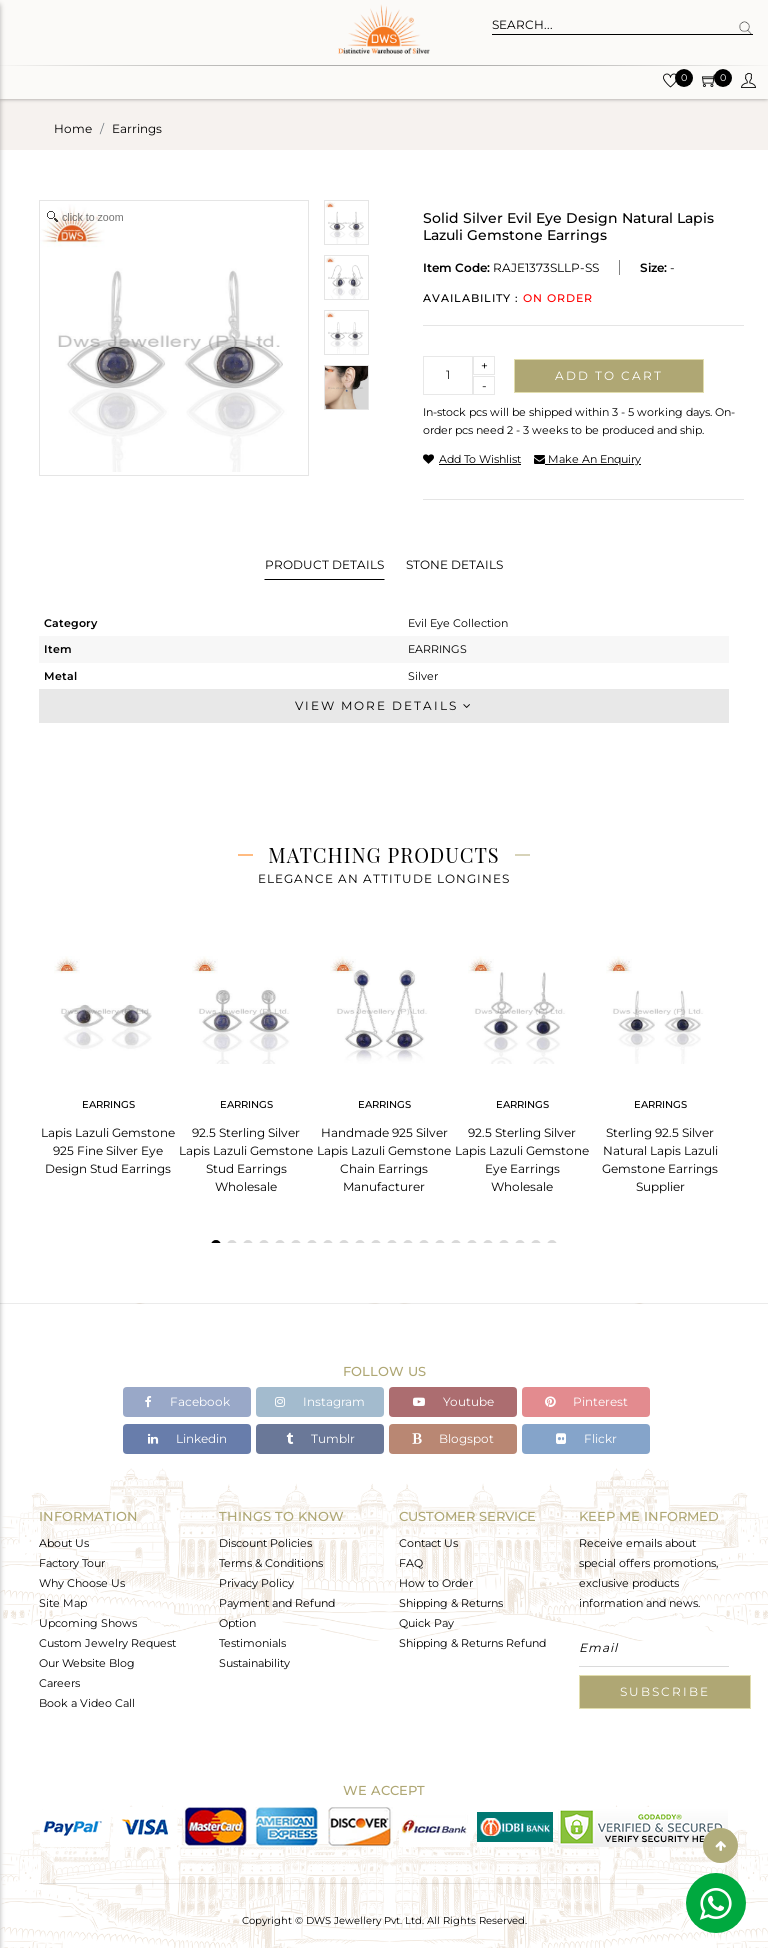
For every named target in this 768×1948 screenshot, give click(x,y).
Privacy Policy (256, 1583)
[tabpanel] (108, 1059)
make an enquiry (587, 459)
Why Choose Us (82, 1583)
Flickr (586, 1438)
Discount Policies (265, 1543)
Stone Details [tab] (454, 564)
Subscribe (665, 1691)
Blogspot (453, 1438)
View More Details (384, 705)
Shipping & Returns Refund (472, 1643)
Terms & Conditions (271, 1563)
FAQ (411, 1563)
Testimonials (252, 1643)
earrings (137, 128)
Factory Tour (72, 1563)
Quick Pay (426, 1623)
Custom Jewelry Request (107, 1643)
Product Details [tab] (324, 564)
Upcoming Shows (88, 1623)
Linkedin (187, 1438)
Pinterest (586, 1401)
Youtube (453, 1401)
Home (73, 128)
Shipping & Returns (451, 1603)
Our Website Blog (87, 1663)
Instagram (320, 1401)
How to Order (436, 1583)
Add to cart (609, 375)
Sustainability (254, 1663)
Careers (59, 1683)
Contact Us (428, 1543)
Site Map (63, 1603)
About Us (64, 1543)
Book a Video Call (87, 1703)
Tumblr (320, 1438)
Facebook (187, 1401)
